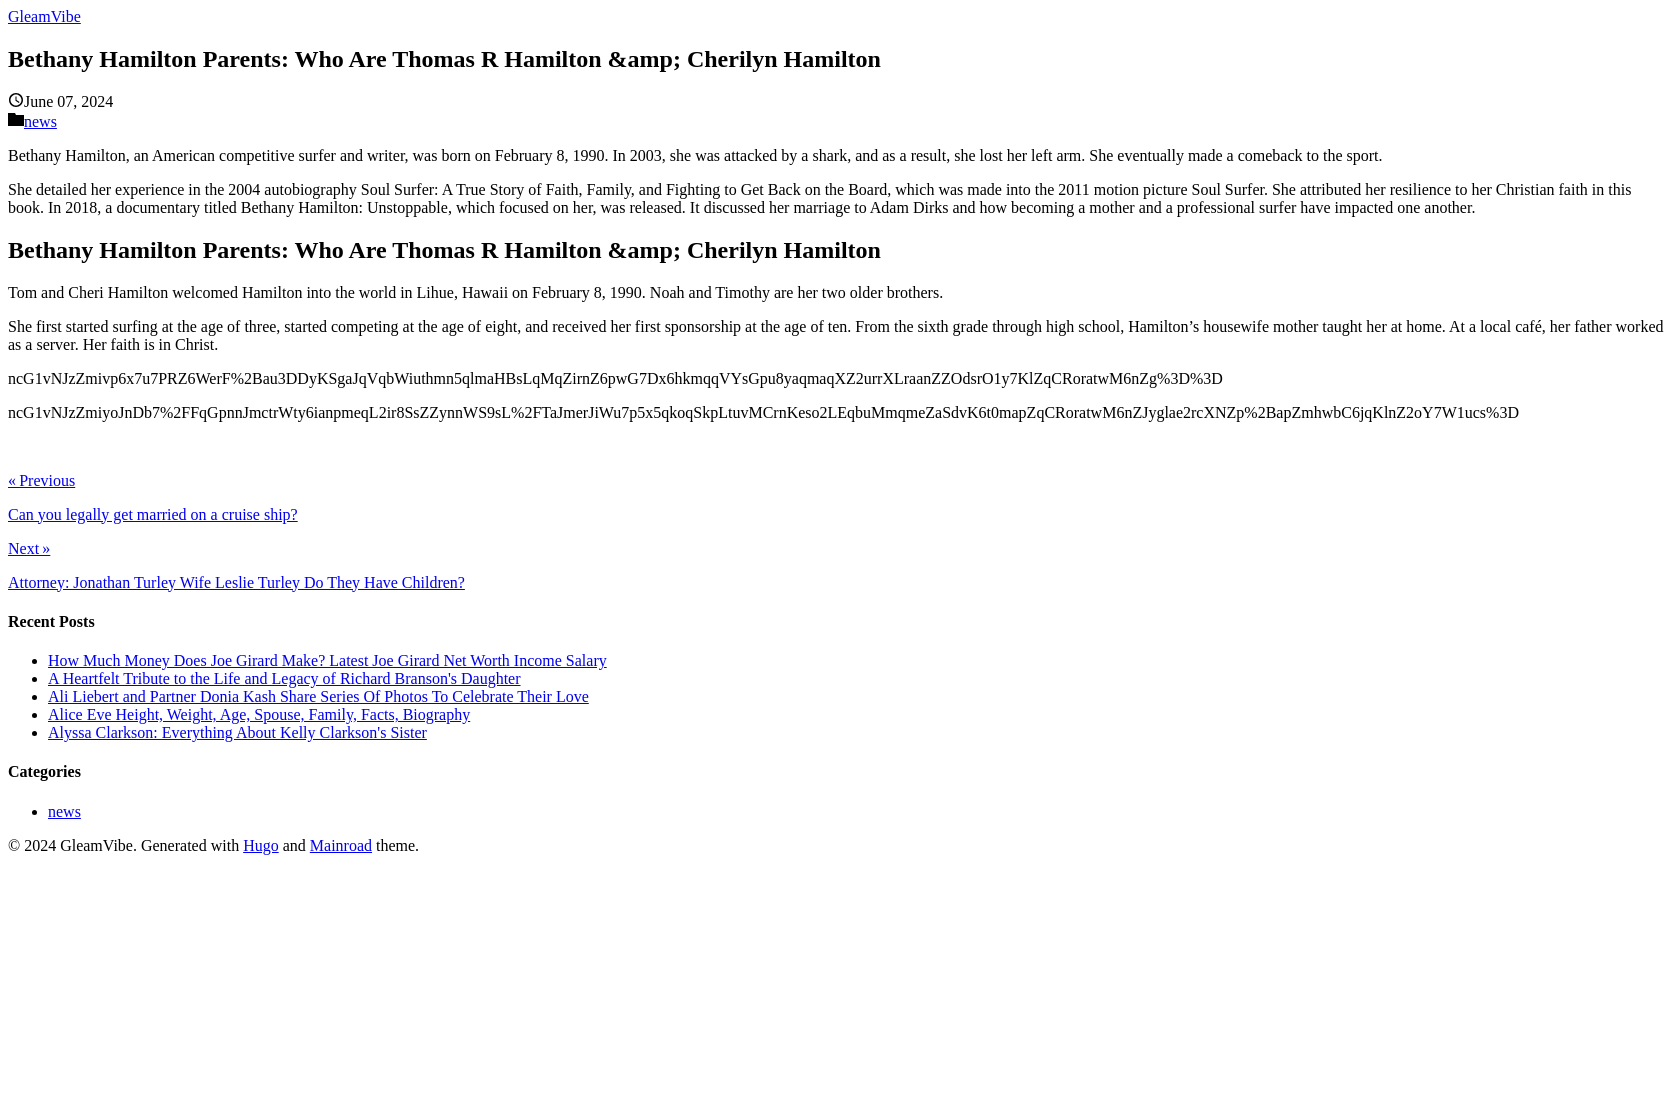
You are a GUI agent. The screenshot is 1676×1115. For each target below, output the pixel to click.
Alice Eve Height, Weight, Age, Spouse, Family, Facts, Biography (259, 714)
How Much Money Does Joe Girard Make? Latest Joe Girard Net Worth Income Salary (327, 660)
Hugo (261, 845)
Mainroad (341, 845)
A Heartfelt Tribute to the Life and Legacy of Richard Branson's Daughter (284, 678)
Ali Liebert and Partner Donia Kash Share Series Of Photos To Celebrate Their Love (318, 696)
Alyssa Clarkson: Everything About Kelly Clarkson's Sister (237, 732)
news (40, 121)
